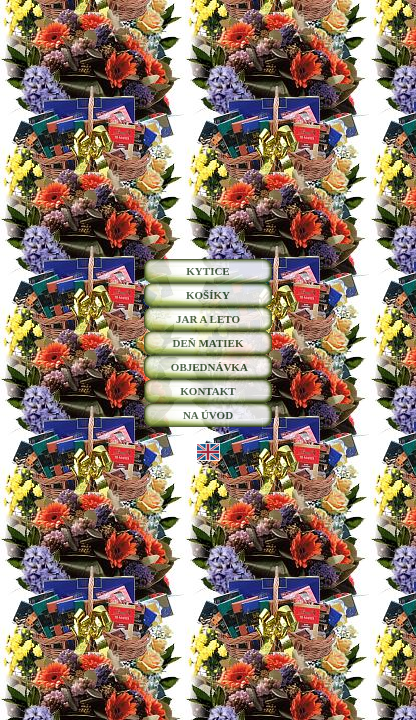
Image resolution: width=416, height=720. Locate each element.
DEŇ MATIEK (208, 343)
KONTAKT (207, 391)
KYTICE (207, 271)
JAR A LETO (208, 319)
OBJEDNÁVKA (208, 367)
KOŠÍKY (208, 295)
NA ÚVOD (208, 415)
